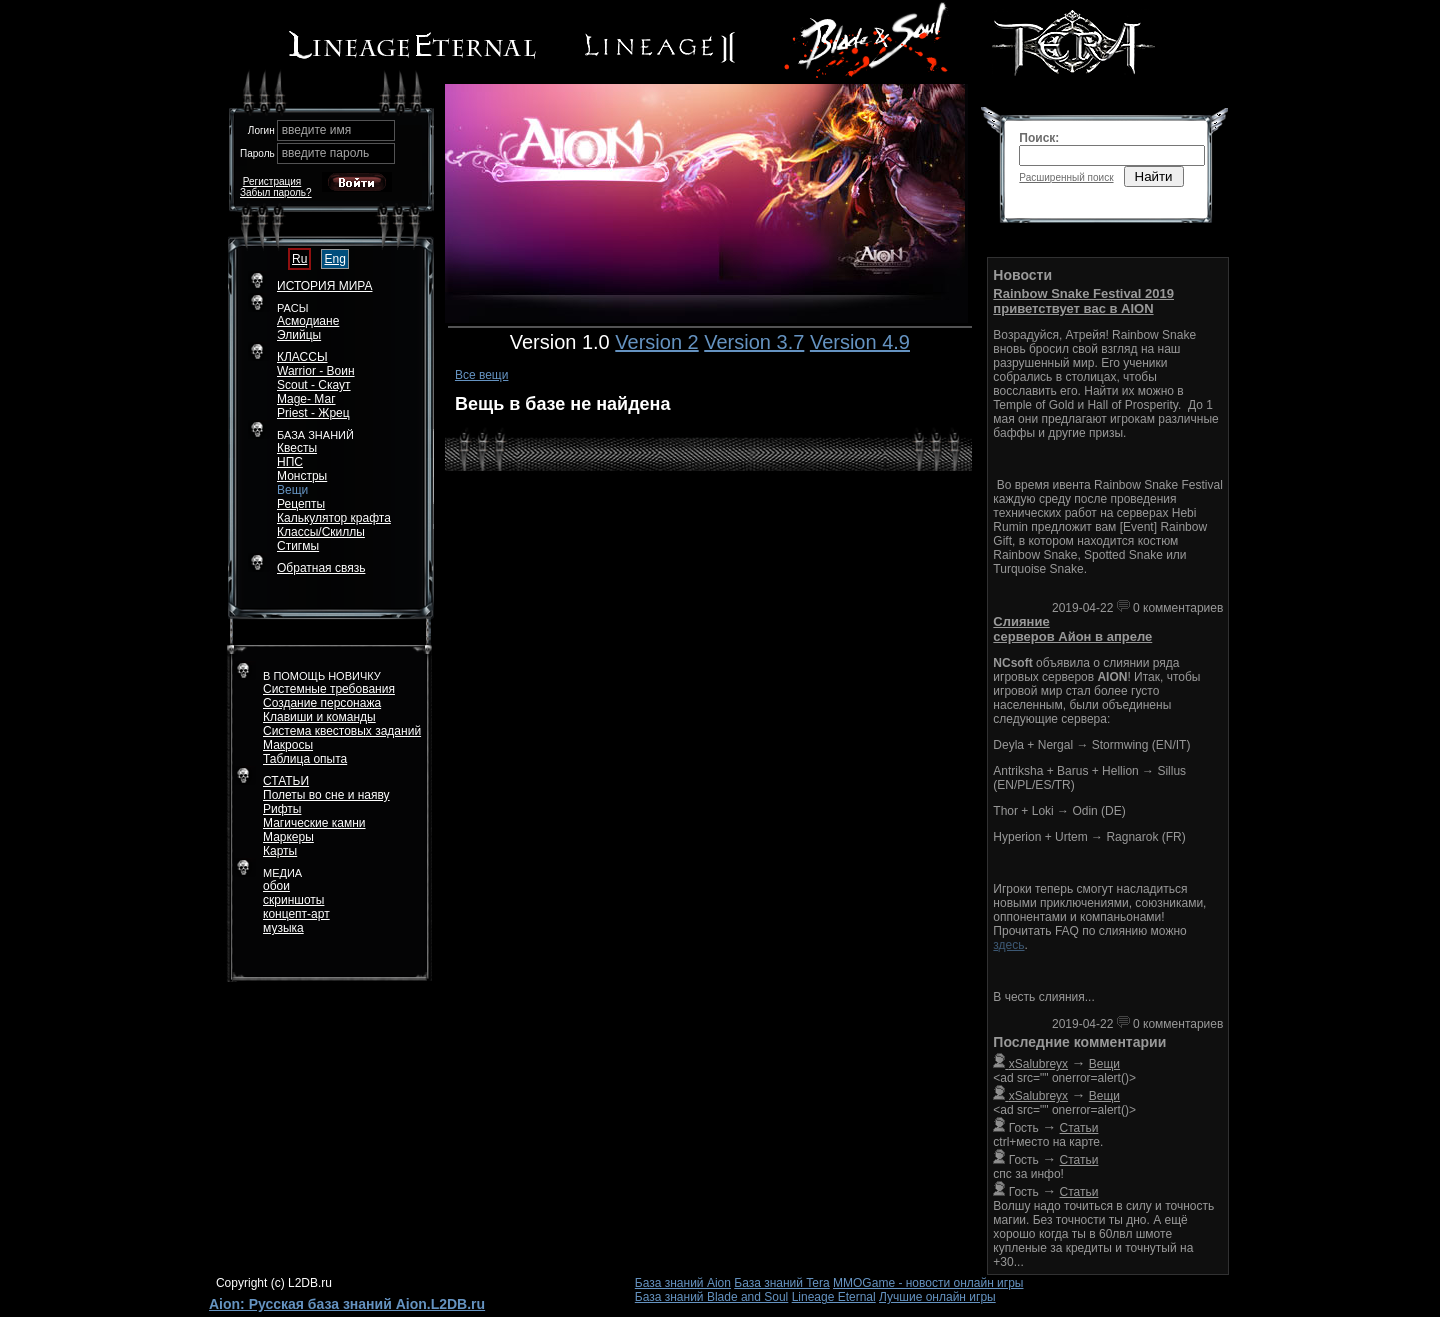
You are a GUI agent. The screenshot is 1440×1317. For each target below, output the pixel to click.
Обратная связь (321, 568)
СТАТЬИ (286, 781)
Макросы (288, 745)
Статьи (1079, 1128)
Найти (1154, 176)
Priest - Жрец (313, 413)
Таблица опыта (305, 759)
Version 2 (656, 342)
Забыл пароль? (276, 192)
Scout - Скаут (314, 385)
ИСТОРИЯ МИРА (324, 286)
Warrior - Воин (316, 371)
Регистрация (272, 181)
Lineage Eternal (834, 1297)
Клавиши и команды (319, 717)
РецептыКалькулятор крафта (334, 511)
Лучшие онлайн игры (937, 1297)
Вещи (292, 490)
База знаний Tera (781, 1283)
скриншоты (293, 900)
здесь (1008, 945)
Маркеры (288, 837)
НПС (290, 462)
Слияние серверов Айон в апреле (1072, 629)
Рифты (282, 809)
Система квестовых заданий (342, 731)
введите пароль (326, 153)
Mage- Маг (306, 399)
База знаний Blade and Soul (712, 1297)
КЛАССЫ (302, 357)
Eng (334, 259)
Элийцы (299, 335)
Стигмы (298, 546)
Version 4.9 (860, 342)
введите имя (317, 130)
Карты (280, 851)
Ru (299, 259)
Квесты (297, 448)
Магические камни (314, 823)
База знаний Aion (683, 1283)
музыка (283, 928)
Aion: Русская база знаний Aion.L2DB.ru (347, 1304)
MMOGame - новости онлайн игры (928, 1283)
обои (276, 886)
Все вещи (482, 375)
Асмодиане (308, 321)
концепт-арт (296, 914)
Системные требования (329, 689)
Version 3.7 (754, 342)
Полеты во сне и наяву (326, 795)
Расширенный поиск (1066, 177)
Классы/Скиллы (321, 532)
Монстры (302, 476)
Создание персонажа (322, 703)
